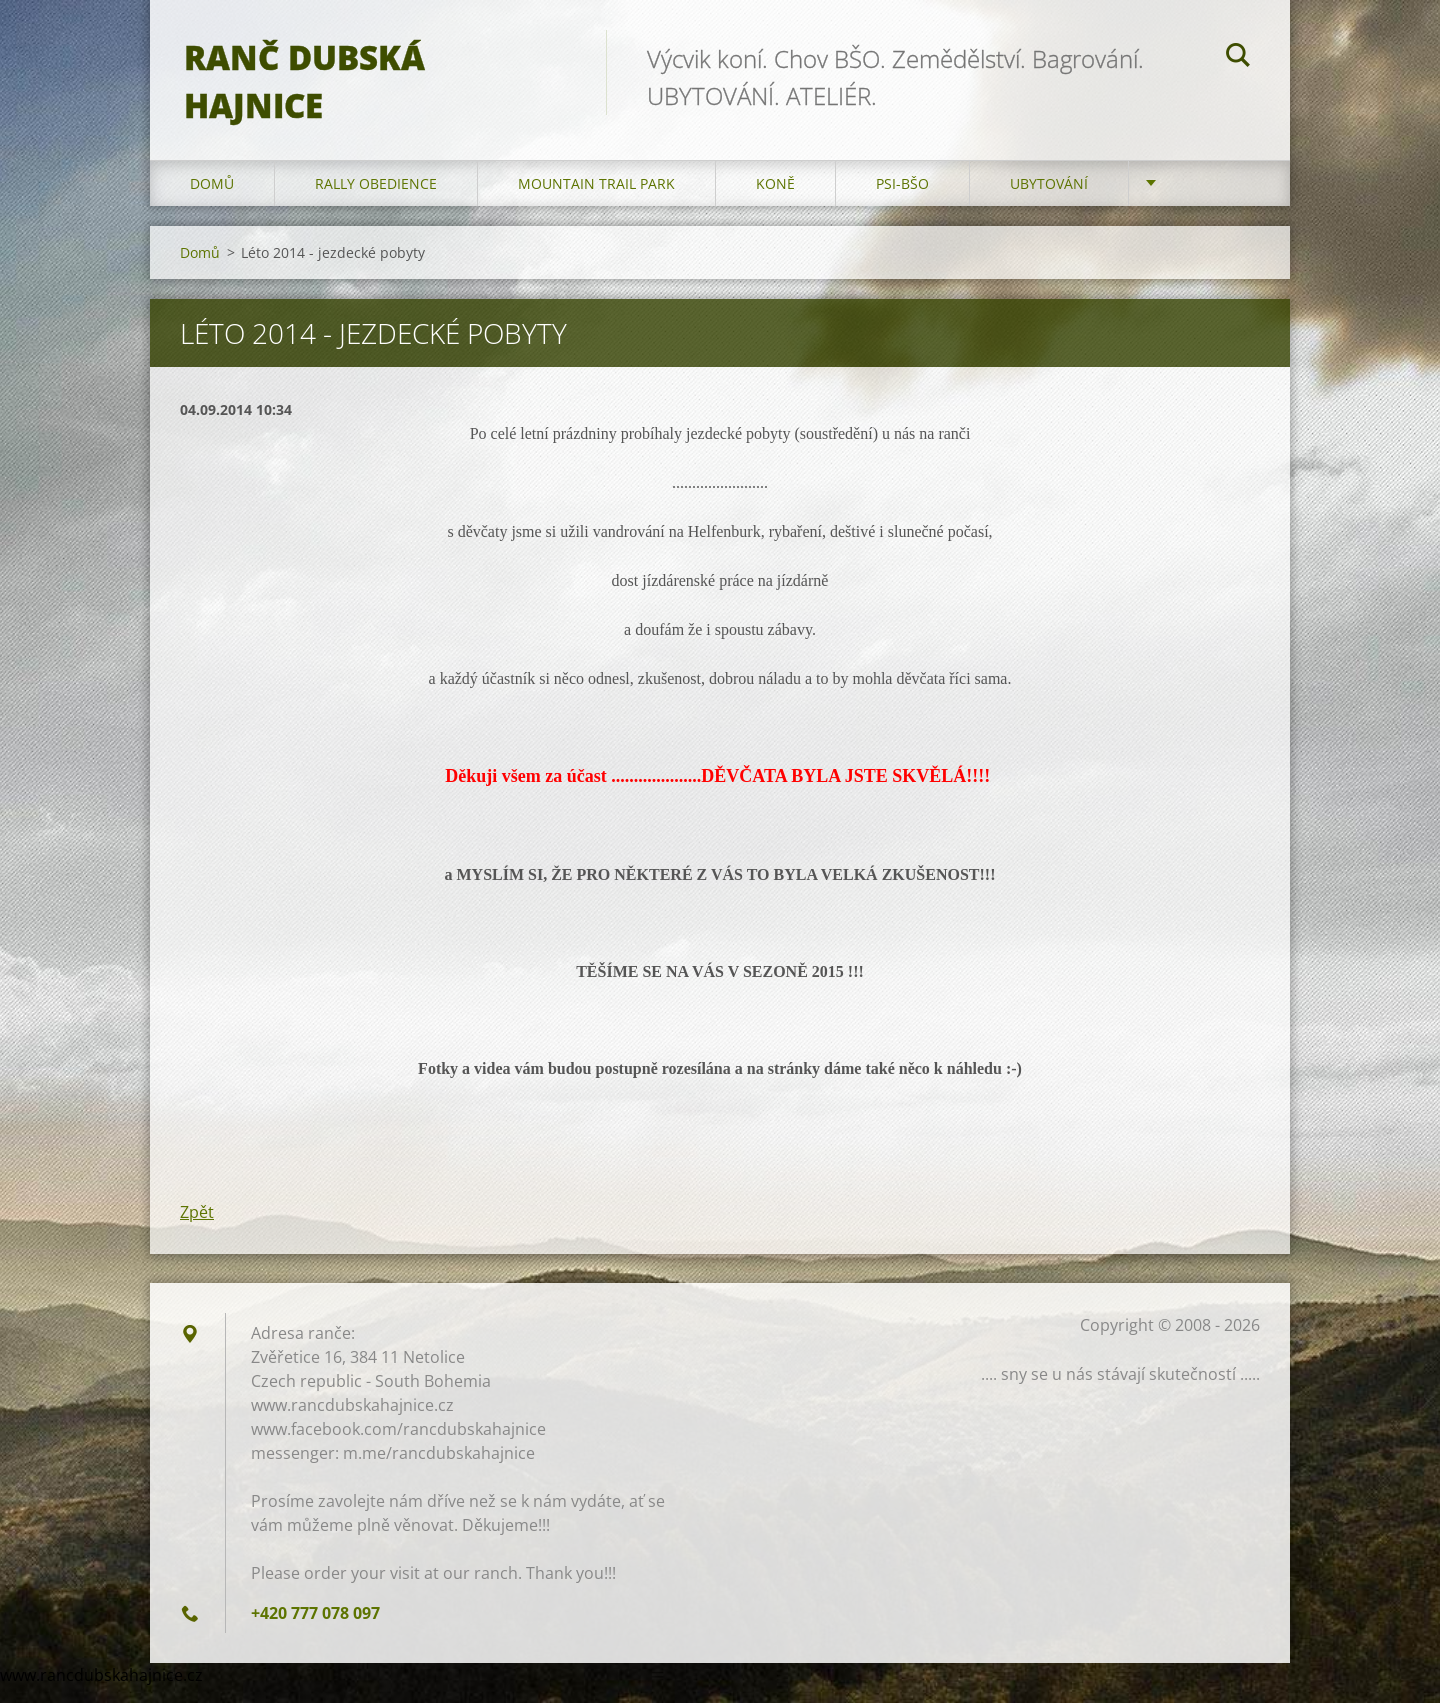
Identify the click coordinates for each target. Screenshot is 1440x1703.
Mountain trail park (596, 199)
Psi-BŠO (902, 199)
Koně (775, 199)
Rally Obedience (376, 199)
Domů (212, 199)
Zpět (197, 1228)
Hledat (1238, 58)
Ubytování (1049, 199)
